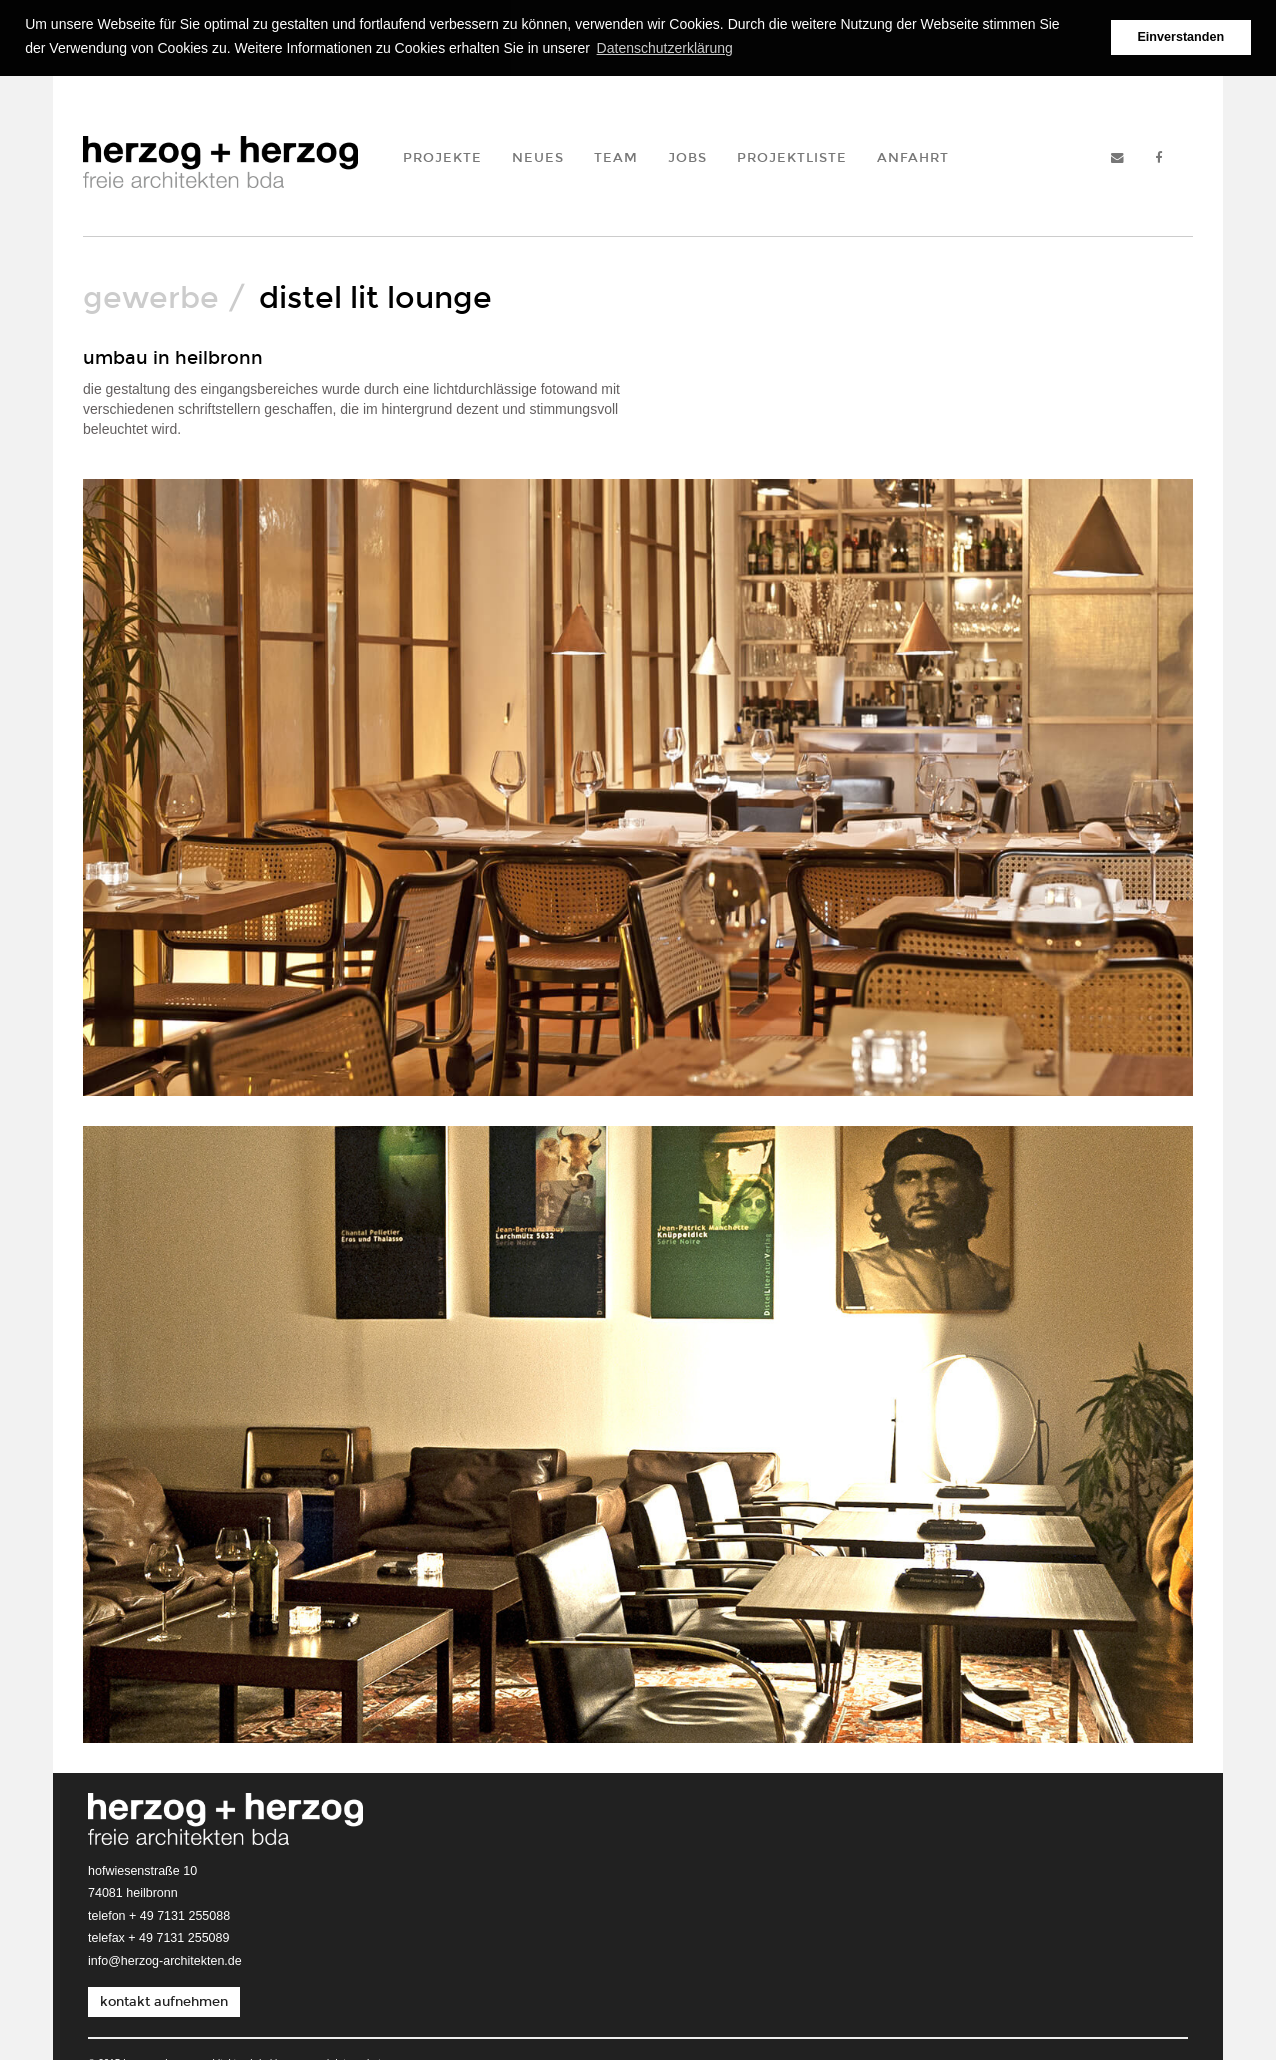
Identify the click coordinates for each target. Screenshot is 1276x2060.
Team (616, 155)
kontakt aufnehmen (164, 2000)
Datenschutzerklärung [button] (665, 48)
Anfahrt (913, 155)
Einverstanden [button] (1180, 37)
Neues (538, 155)
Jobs (687, 155)
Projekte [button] (442, 155)
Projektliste (792, 155)
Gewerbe (151, 296)
